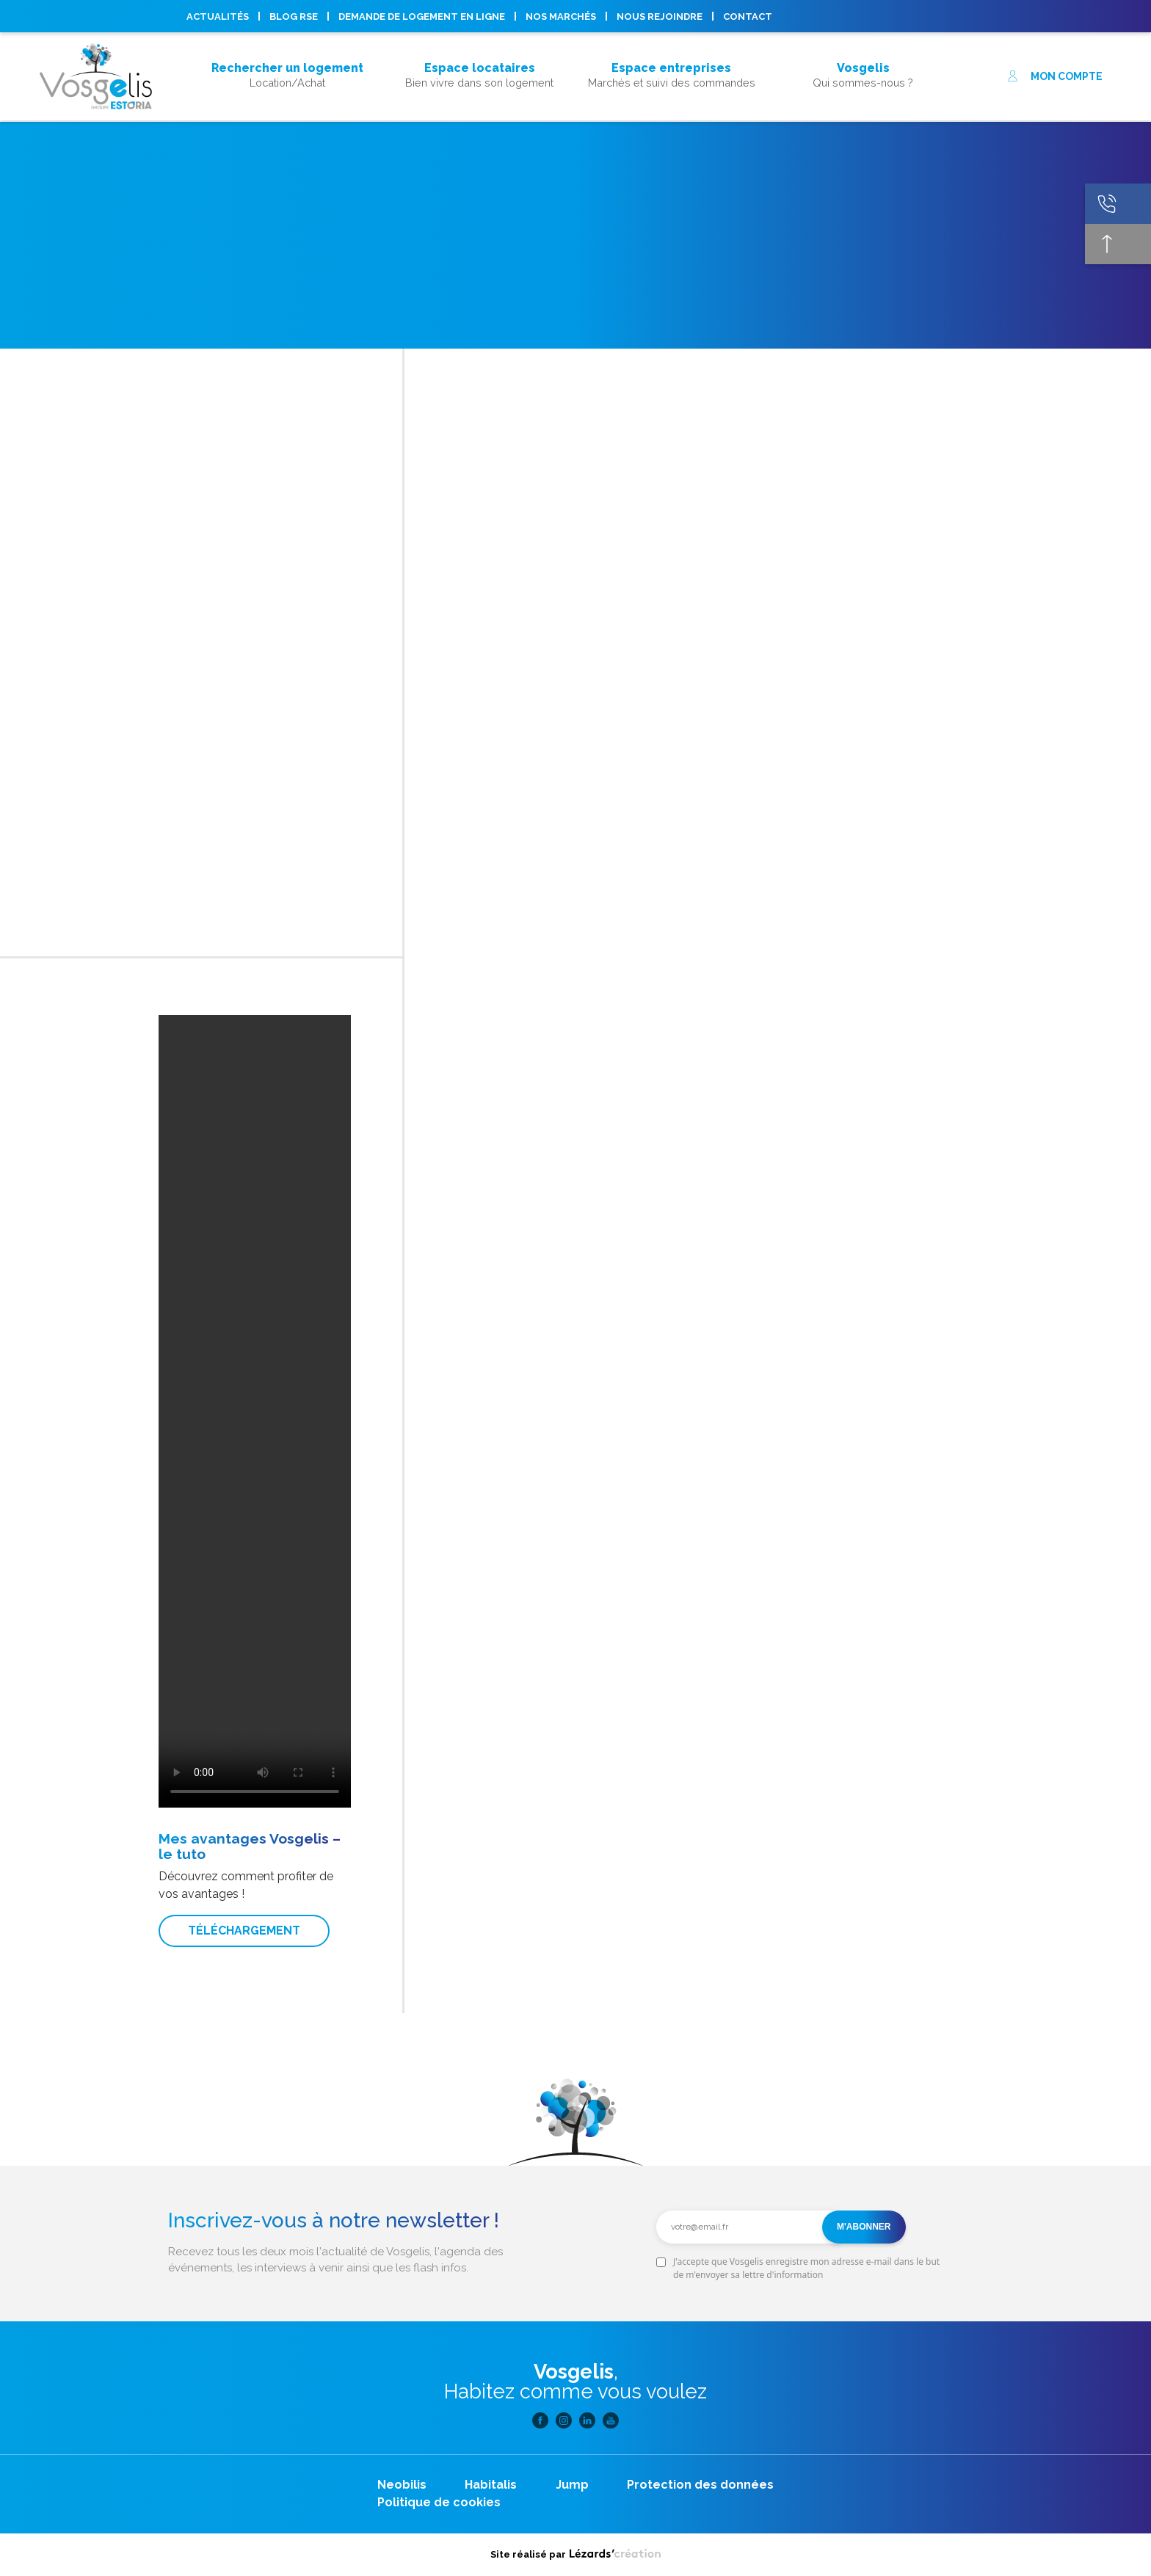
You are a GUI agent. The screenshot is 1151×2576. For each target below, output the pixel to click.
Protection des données (700, 2485)
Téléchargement (244, 1931)
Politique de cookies (439, 2502)
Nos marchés (561, 16)
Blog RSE (293, 16)
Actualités (217, 16)
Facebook (968, 16)
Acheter (287, 48)
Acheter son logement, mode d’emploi (287, 94)
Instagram (992, 16)
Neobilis (401, 2485)
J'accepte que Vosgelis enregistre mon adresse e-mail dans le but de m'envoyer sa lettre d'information (806, 2268)
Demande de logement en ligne (421, 16)
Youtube (1039, 16)
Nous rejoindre (659, 16)
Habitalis (491, 2485)
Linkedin (1015, 16)
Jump (572, 2485)
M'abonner (864, 2227)
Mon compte (1055, 76)
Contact (747, 16)
